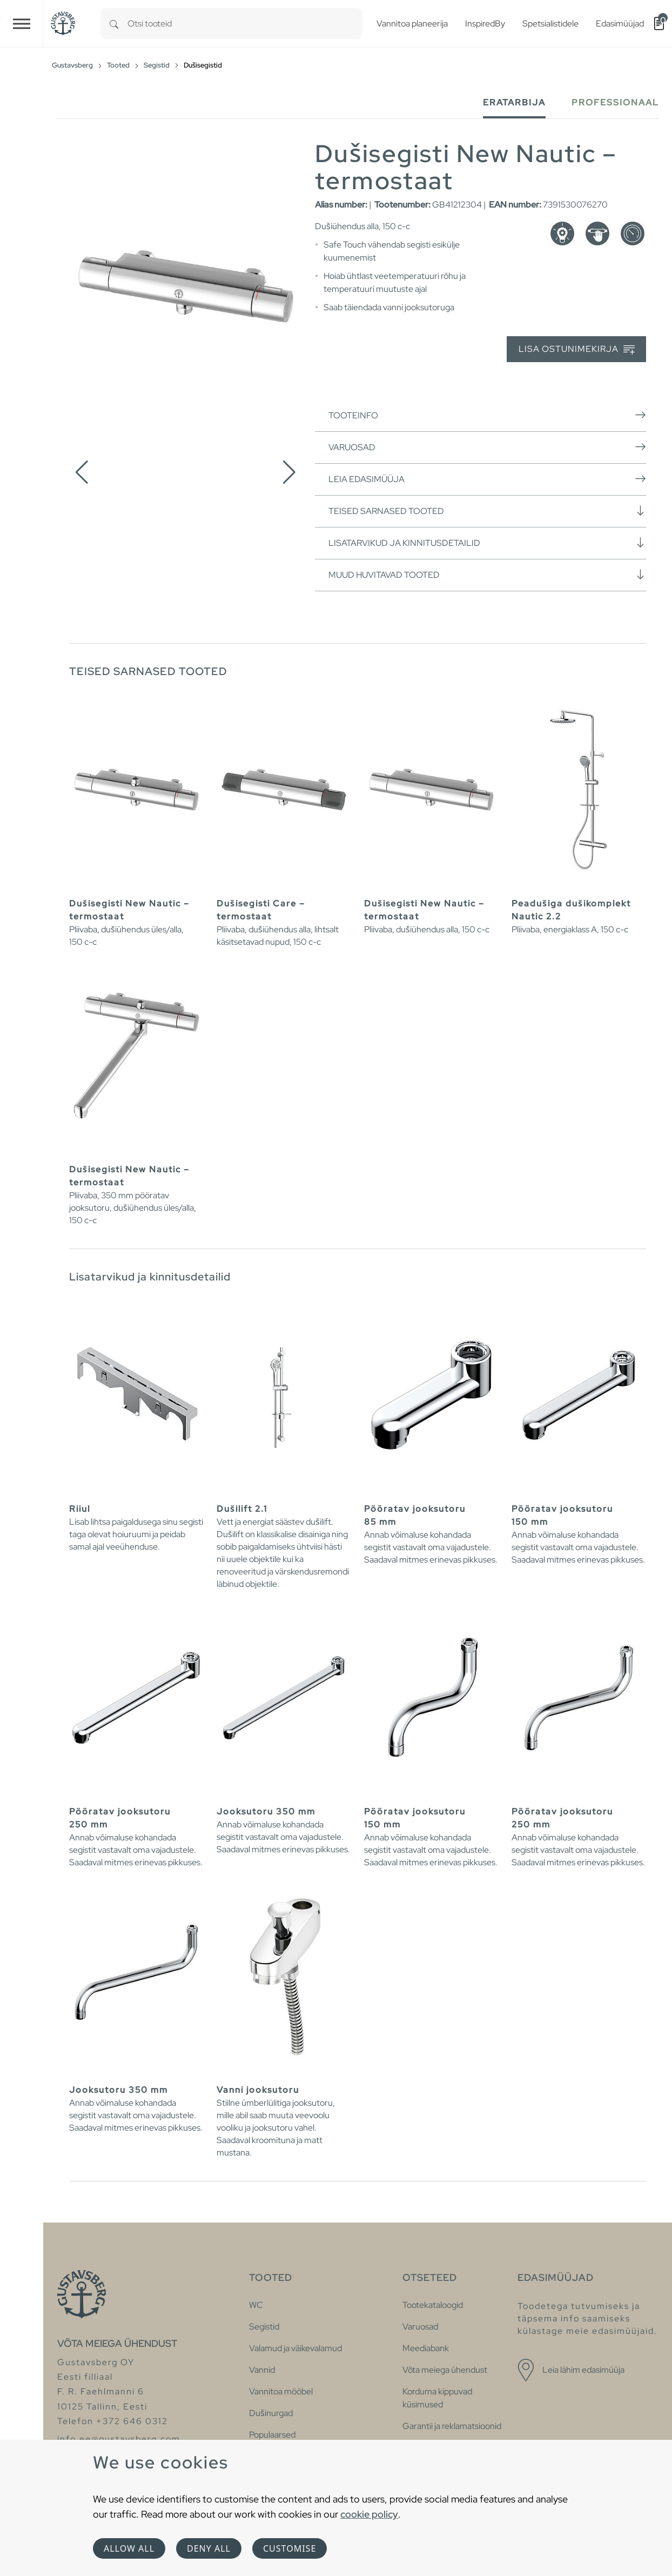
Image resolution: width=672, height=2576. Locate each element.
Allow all (129, 2548)
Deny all (209, 2548)
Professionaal (615, 102)
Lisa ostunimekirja (577, 349)
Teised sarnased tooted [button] (487, 511)
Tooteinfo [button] (487, 415)
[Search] (113, 23)
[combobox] (244, 23)
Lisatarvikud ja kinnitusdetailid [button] (487, 543)
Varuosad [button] (487, 447)
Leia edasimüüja (487, 479)
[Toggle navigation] (21, 23)
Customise (289, 2548)
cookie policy (369, 2514)
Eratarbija (514, 102)
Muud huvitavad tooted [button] (487, 574)
